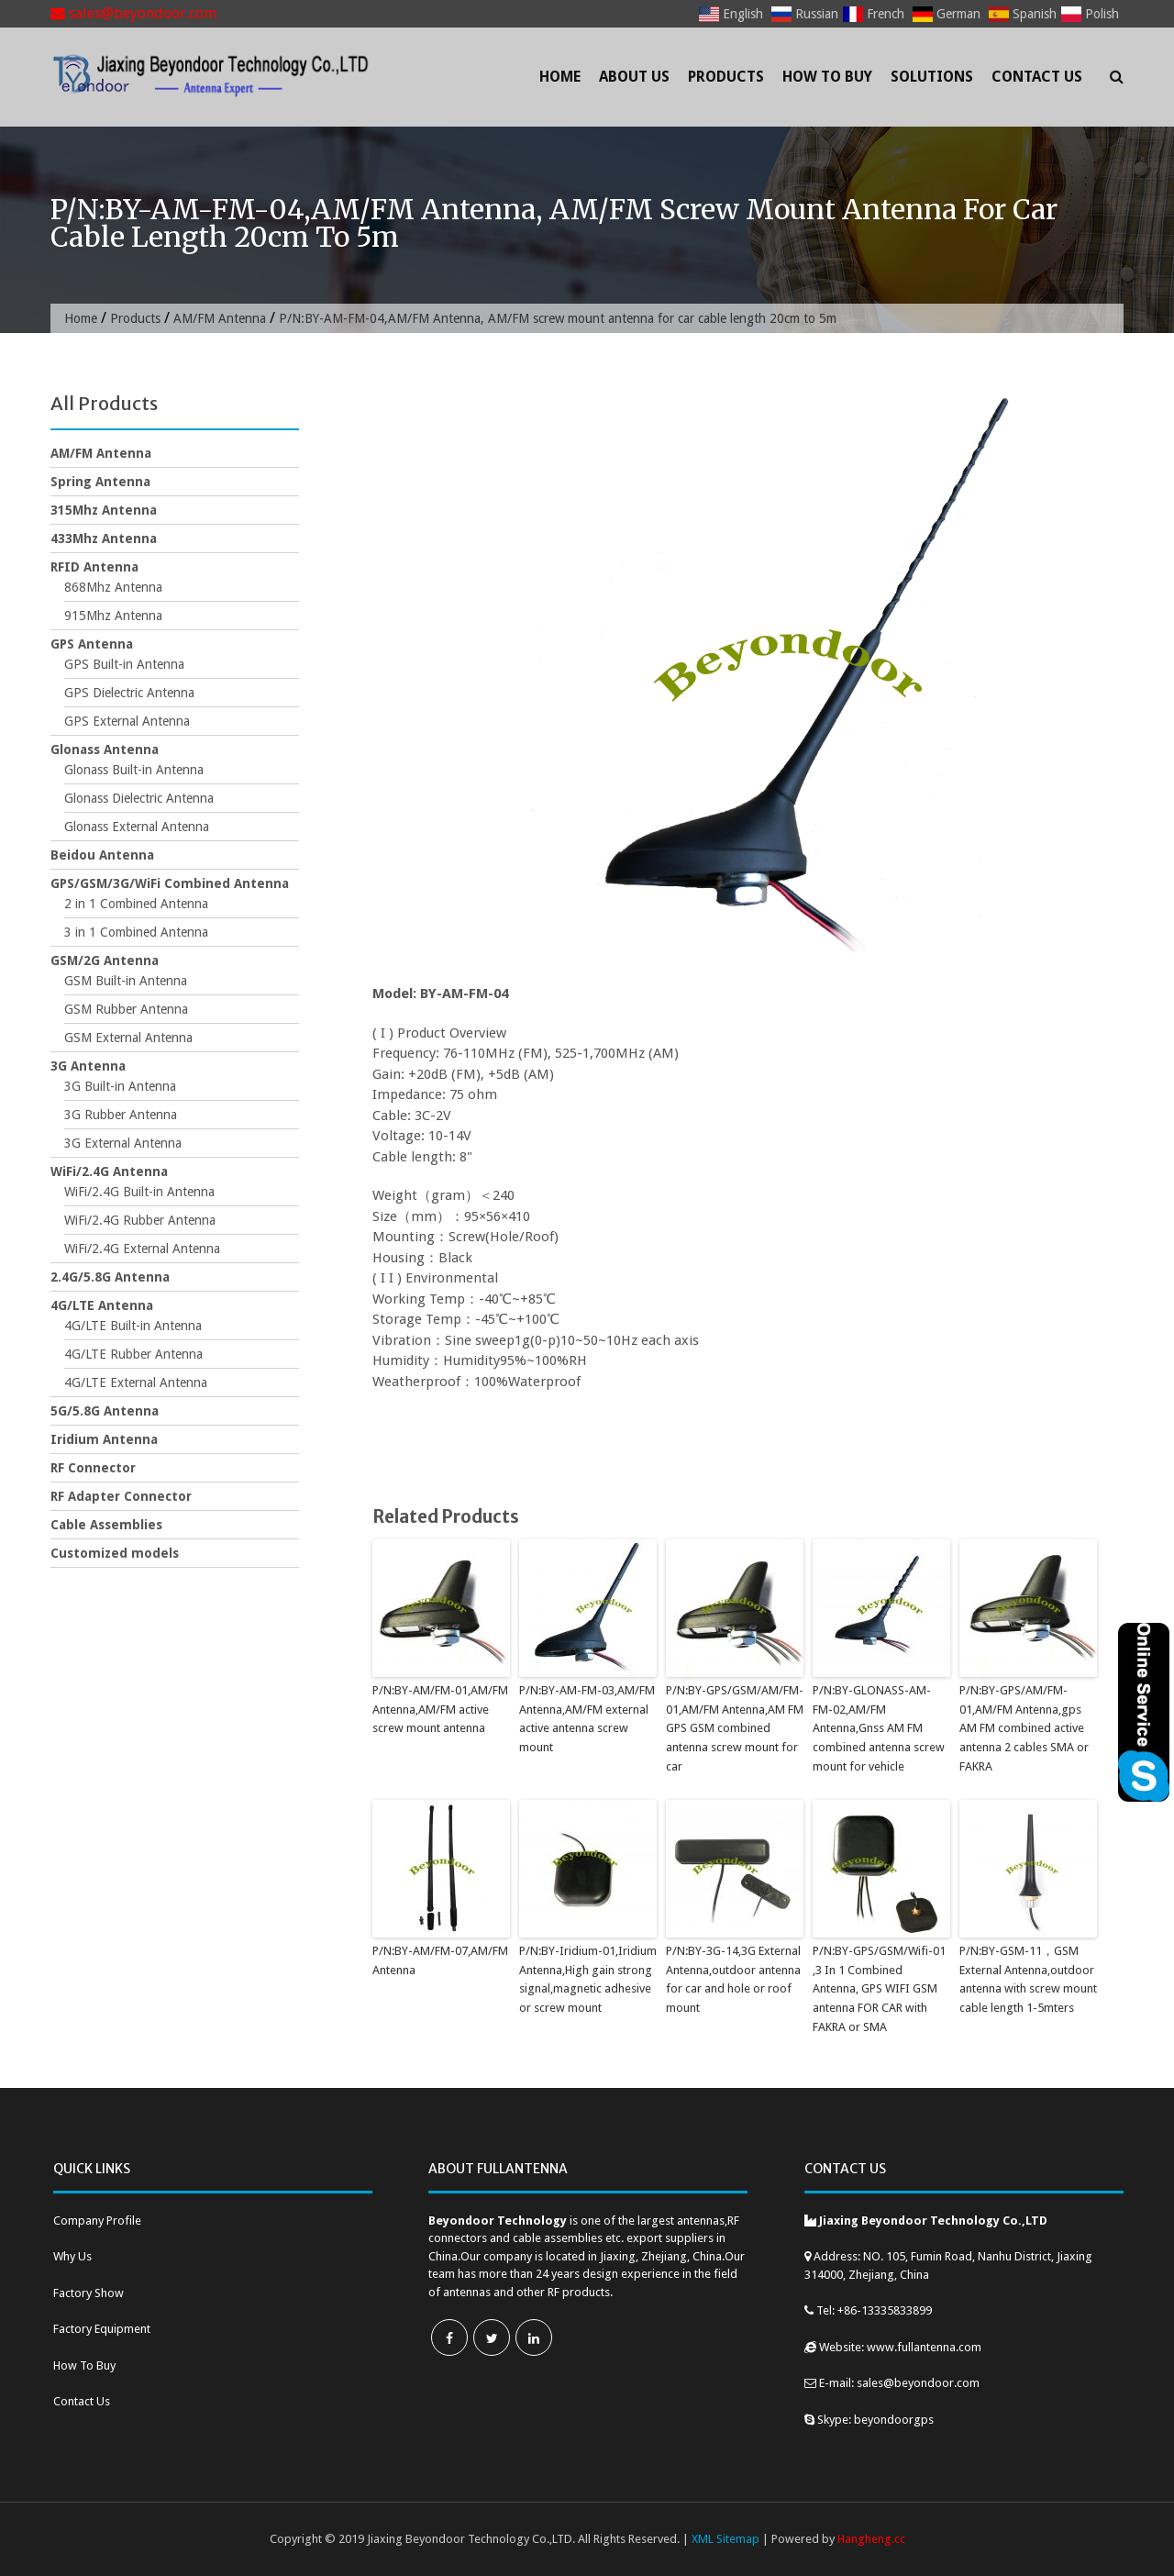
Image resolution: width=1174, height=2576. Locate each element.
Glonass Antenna (104, 749)
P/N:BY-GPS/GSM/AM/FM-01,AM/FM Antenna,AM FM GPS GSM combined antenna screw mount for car (734, 1728)
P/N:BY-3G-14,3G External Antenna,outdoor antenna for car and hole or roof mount (733, 1979)
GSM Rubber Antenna (126, 1009)
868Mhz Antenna (113, 587)
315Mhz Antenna (103, 510)
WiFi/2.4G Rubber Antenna (140, 1220)
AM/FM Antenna (219, 318)
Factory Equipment (101, 2329)
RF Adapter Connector (121, 1496)
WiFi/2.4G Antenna (109, 1171)
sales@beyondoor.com (133, 13)
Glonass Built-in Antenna (134, 769)
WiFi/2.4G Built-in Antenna (139, 1191)
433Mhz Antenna (103, 538)
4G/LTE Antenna (101, 1305)
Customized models (114, 1553)
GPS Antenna (91, 644)
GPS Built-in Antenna (124, 664)
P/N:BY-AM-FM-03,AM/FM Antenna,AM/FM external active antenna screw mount (587, 1718)
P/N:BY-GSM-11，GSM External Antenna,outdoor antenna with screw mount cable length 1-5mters (1028, 1979)
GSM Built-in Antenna (125, 980)
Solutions (932, 76)
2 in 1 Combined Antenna (136, 903)
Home (560, 76)
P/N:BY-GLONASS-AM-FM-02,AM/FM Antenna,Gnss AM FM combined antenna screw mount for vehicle (879, 1728)
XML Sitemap (725, 2539)
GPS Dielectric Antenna (129, 692)
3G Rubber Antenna (120, 1114)
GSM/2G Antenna (104, 960)
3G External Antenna (123, 1143)
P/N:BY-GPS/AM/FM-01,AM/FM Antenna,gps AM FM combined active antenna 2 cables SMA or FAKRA (1024, 1728)
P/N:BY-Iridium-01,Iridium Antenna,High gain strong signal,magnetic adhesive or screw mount (588, 1979)
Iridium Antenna (104, 1439)
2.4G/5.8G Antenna (110, 1277)
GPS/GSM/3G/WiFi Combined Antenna (169, 883)
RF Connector (93, 1467)
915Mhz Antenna (113, 615)
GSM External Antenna (128, 1037)
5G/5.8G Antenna (104, 1411)
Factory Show (88, 2293)
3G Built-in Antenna (120, 1086)
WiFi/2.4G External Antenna (142, 1248)
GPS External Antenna (127, 721)
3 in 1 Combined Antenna (136, 932)
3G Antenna (88, 1066)
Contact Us (1036, 76)
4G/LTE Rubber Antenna (133, 1354)
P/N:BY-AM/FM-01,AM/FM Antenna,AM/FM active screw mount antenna (440, 1709)
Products (726, 76)
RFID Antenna (94, 567)
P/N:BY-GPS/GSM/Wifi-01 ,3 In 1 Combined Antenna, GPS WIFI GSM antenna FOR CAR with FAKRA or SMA (879, 1989)
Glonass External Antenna (136, 826)
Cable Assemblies (106, 1524)
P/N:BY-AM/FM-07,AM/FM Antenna (440, 1960)
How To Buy (827, 76)
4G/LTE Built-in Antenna (133, 1325)
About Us (634, 76)
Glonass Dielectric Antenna (139, 798)
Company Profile (97, 2220)
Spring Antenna (100, 481)
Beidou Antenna (102, 855)
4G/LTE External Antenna (135, 1382)
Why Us (72, 2256)
